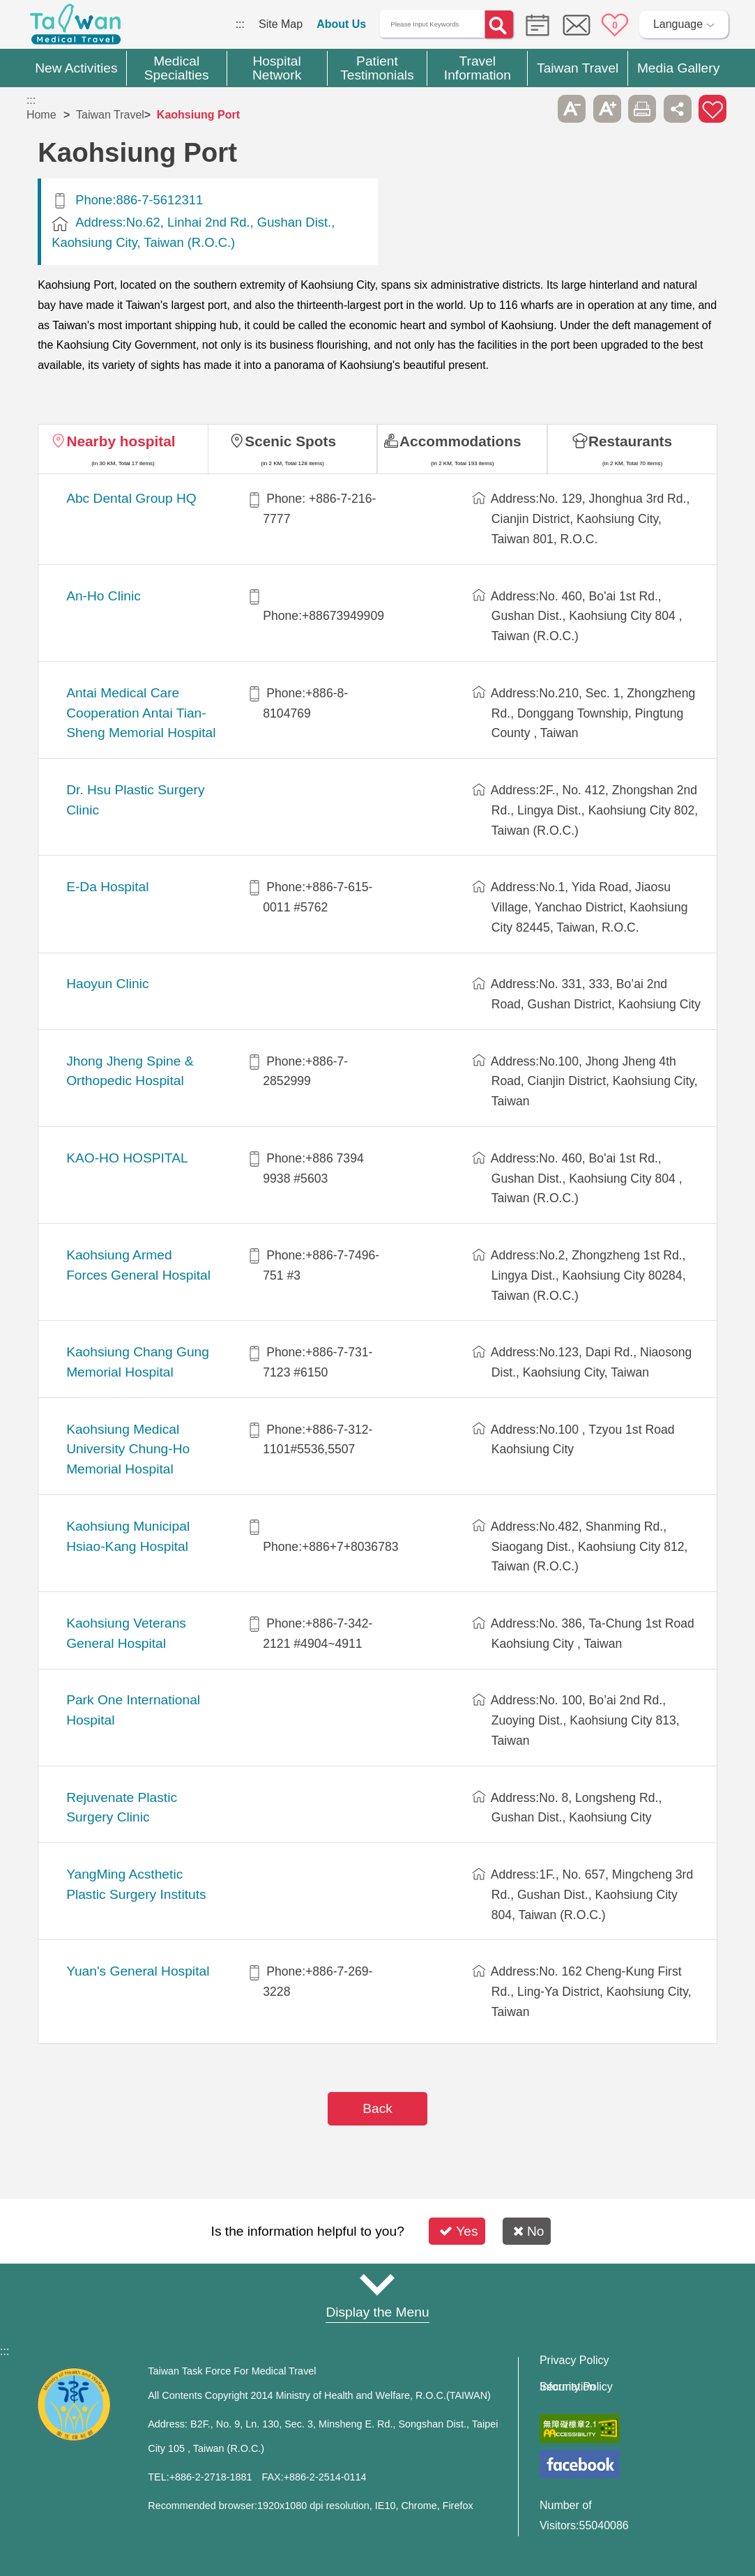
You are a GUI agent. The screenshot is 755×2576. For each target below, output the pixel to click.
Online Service (576, 25)
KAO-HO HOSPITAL (127, 1158)
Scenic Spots (290, 441)
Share (678, 109)
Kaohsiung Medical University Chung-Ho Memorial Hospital (128, 1449)
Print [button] (642, 109)
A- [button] (572, 109)
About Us (341, 24)
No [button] (528, 2231)
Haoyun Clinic (107, 983)
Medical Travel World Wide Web (75, 27)
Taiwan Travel (110, 115)
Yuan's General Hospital (137, 1971)
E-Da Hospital (107, 886)
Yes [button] (458, 2231)
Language (678, 24)
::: (240, 24)
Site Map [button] (378, 2285)
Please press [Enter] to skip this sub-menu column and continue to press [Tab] (537, 109)
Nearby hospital (120, 441)
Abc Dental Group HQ (131, 498)
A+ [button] (607, 109)
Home (41, 115)
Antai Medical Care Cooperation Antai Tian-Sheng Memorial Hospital (140, 713)
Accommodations (460, 441)
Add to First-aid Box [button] (712, 109)
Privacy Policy (574, 2360)
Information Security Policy (576, 2387)
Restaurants (630, 441)
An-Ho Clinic (103, 596)
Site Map (281, 24)
